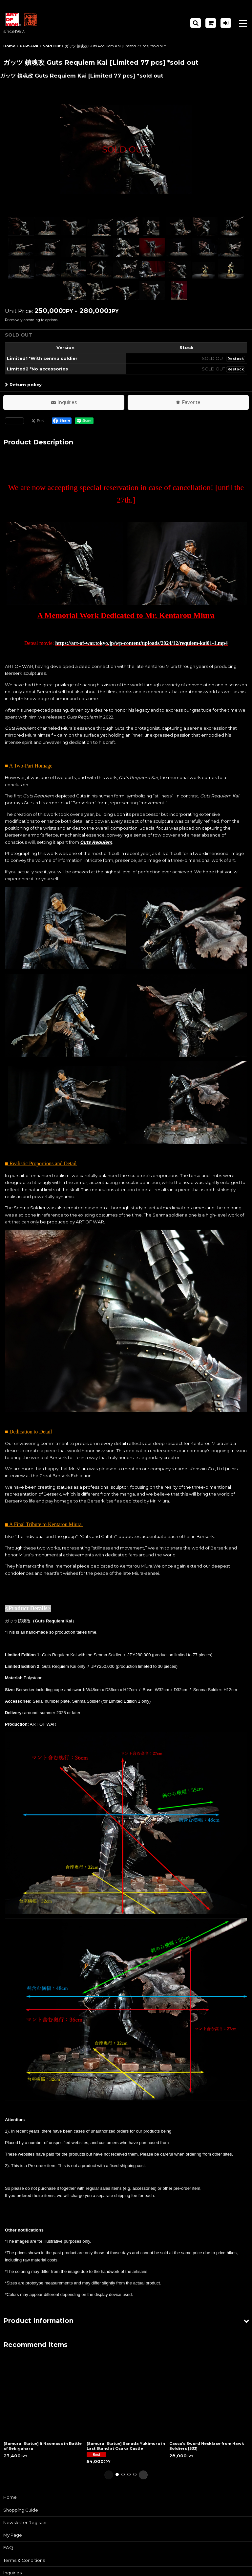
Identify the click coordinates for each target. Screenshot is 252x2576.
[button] (195, 23)
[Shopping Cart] (210, 23)
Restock (235, 359)
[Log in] (225, 23)
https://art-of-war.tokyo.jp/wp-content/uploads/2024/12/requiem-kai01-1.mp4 (141, 643)
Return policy (23, 384)
